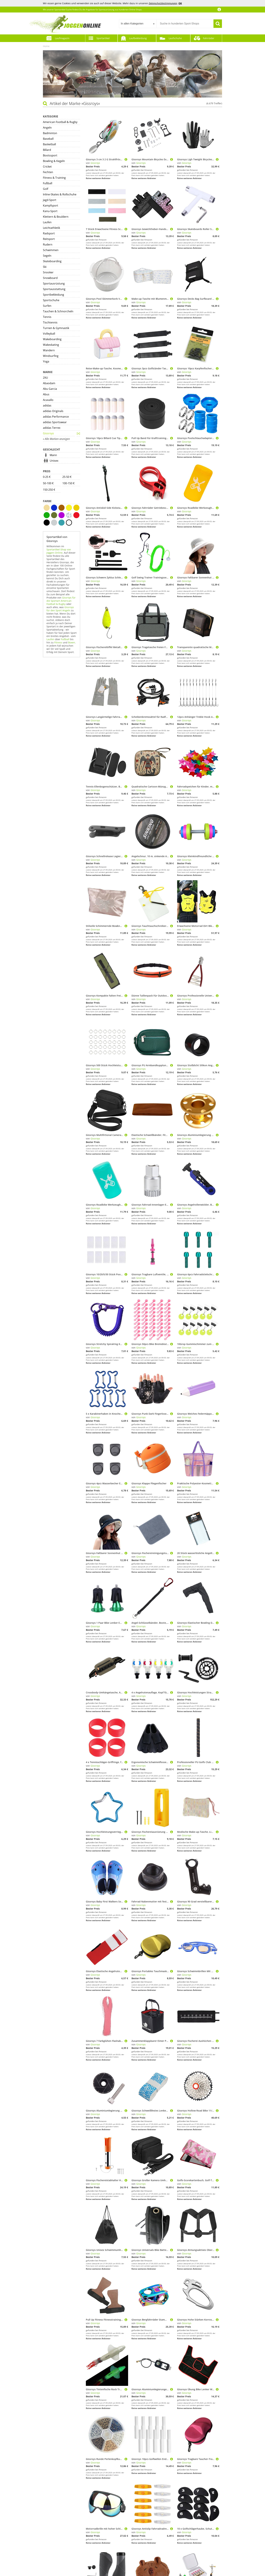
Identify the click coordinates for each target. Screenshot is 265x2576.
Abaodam (49, 383)
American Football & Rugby (60, 122)
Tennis (47, 317)
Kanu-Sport (50, 211)
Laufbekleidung (138, 38)
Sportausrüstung (54, 283)
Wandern (49, 350)
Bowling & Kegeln (54, 161)
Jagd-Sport (49, 200)
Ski (44, 267)
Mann (53, 455)
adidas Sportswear (55, 422)
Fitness (58, 642)
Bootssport (50, 155)
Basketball (49, 144)
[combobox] (137, 23)
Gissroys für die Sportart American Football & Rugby (61, 601)
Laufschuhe (175, 38)
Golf (45, 189)
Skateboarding (52, 261)
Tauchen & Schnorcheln (58, 311)
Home (46, 46)
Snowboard (50, 278)
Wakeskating (51, 345)
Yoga (46, 361)
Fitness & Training (54, 178)
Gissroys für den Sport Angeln (60, 609)
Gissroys (48, 433)
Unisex (54, 460)
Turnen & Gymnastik (56, 328)
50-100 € (48, 483)
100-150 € (68, 483)
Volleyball (49, 333)
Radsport (49, 233)
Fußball (47, 183)
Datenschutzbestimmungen (163, 3)
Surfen (47, 306)
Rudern (47, 244)
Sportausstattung (54, 289)
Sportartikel (103, 38)
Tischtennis (50, 322)
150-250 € (49, 490)
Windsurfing (50, 356)
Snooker (48, 272)
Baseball (48, 139)
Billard (47, 150)
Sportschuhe (51, 300)
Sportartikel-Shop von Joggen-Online (58, 551)
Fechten (48, 172)
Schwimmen (50, 250)
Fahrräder (208, 38)
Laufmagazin (62, 38)
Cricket (47, 166)
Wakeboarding (52, 339)
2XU (45, 377)
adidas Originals (53, 411)
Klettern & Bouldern (55, 217)
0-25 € (47, 477)
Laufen (47, 222)
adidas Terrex (51, 428)
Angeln (47, 127)
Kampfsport (50, 205)
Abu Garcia (50, 389)
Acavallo (48, 400)
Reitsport (49, 239)
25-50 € (66, 477)
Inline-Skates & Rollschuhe (59, 194)
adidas (47, 405)
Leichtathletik (51, 228)
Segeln (47, 255)
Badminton (50, 133)
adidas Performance (56, 416)
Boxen (71, 642)
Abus (46, 394)
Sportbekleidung (53, 294)
